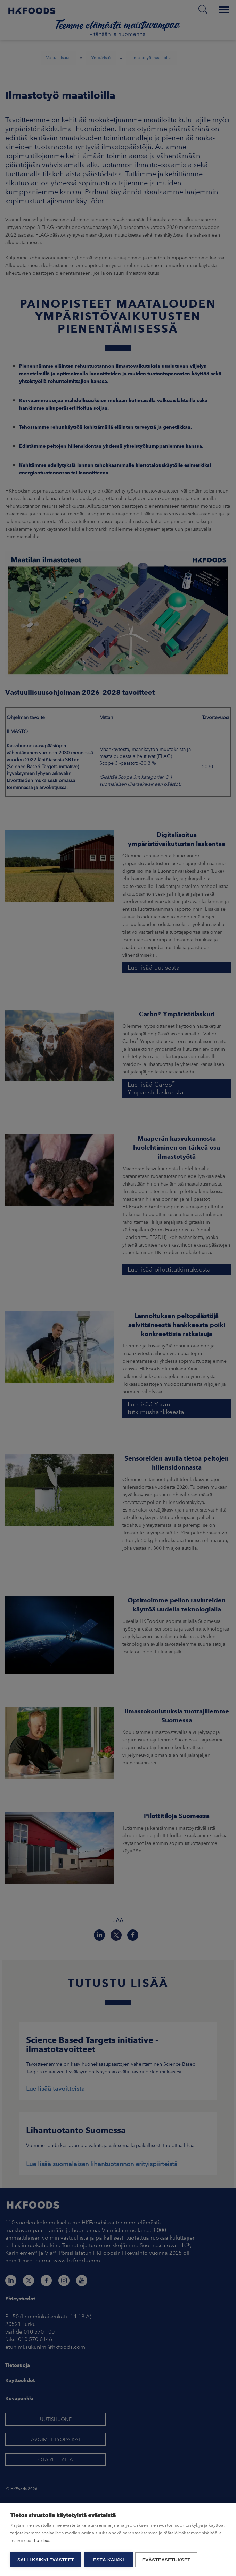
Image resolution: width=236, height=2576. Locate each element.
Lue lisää (43, 2541)
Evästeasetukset (167, 2559)
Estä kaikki (108, 2559)
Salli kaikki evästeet (45, 2559)
